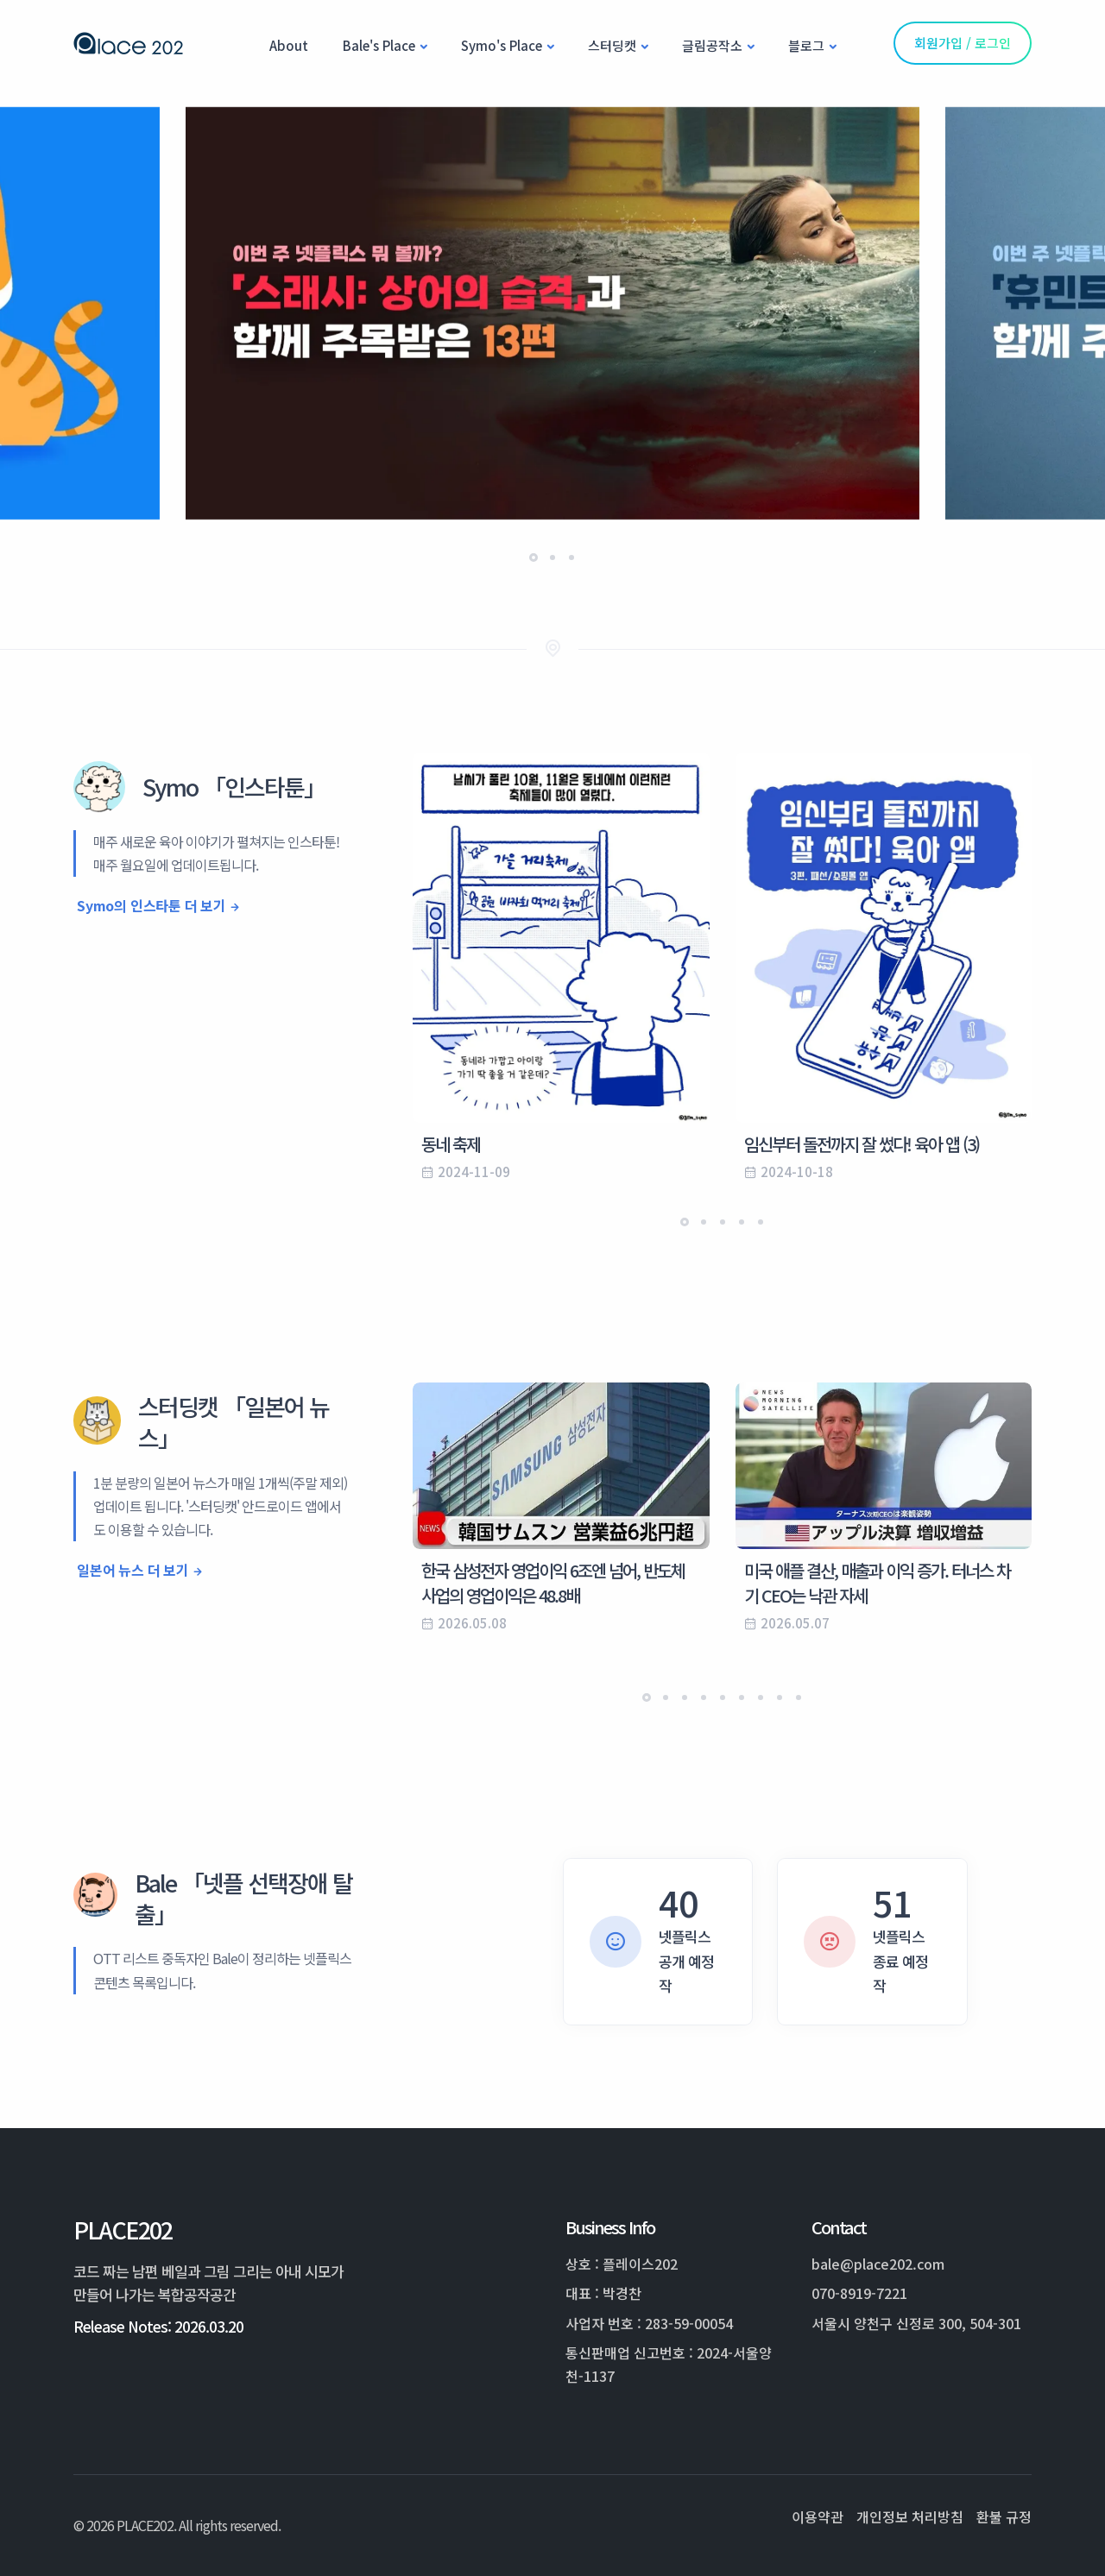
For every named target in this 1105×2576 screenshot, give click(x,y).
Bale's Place (379, 45)
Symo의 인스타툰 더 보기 (151, 905)
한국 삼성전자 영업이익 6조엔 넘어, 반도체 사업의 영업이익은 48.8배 (553, 1583)
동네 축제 (450, 1143)
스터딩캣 (612, 45)
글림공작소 (712, 45)
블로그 (806, 45)
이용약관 (817, 2516)
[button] (533, 557)
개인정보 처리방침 (909, 2516)
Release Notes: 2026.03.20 (158, 2326)
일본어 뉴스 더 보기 (133, 1569)
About (288, 45)
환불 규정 (1004, 2516)
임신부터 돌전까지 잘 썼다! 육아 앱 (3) (861, 1143)
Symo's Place (501, 45)
